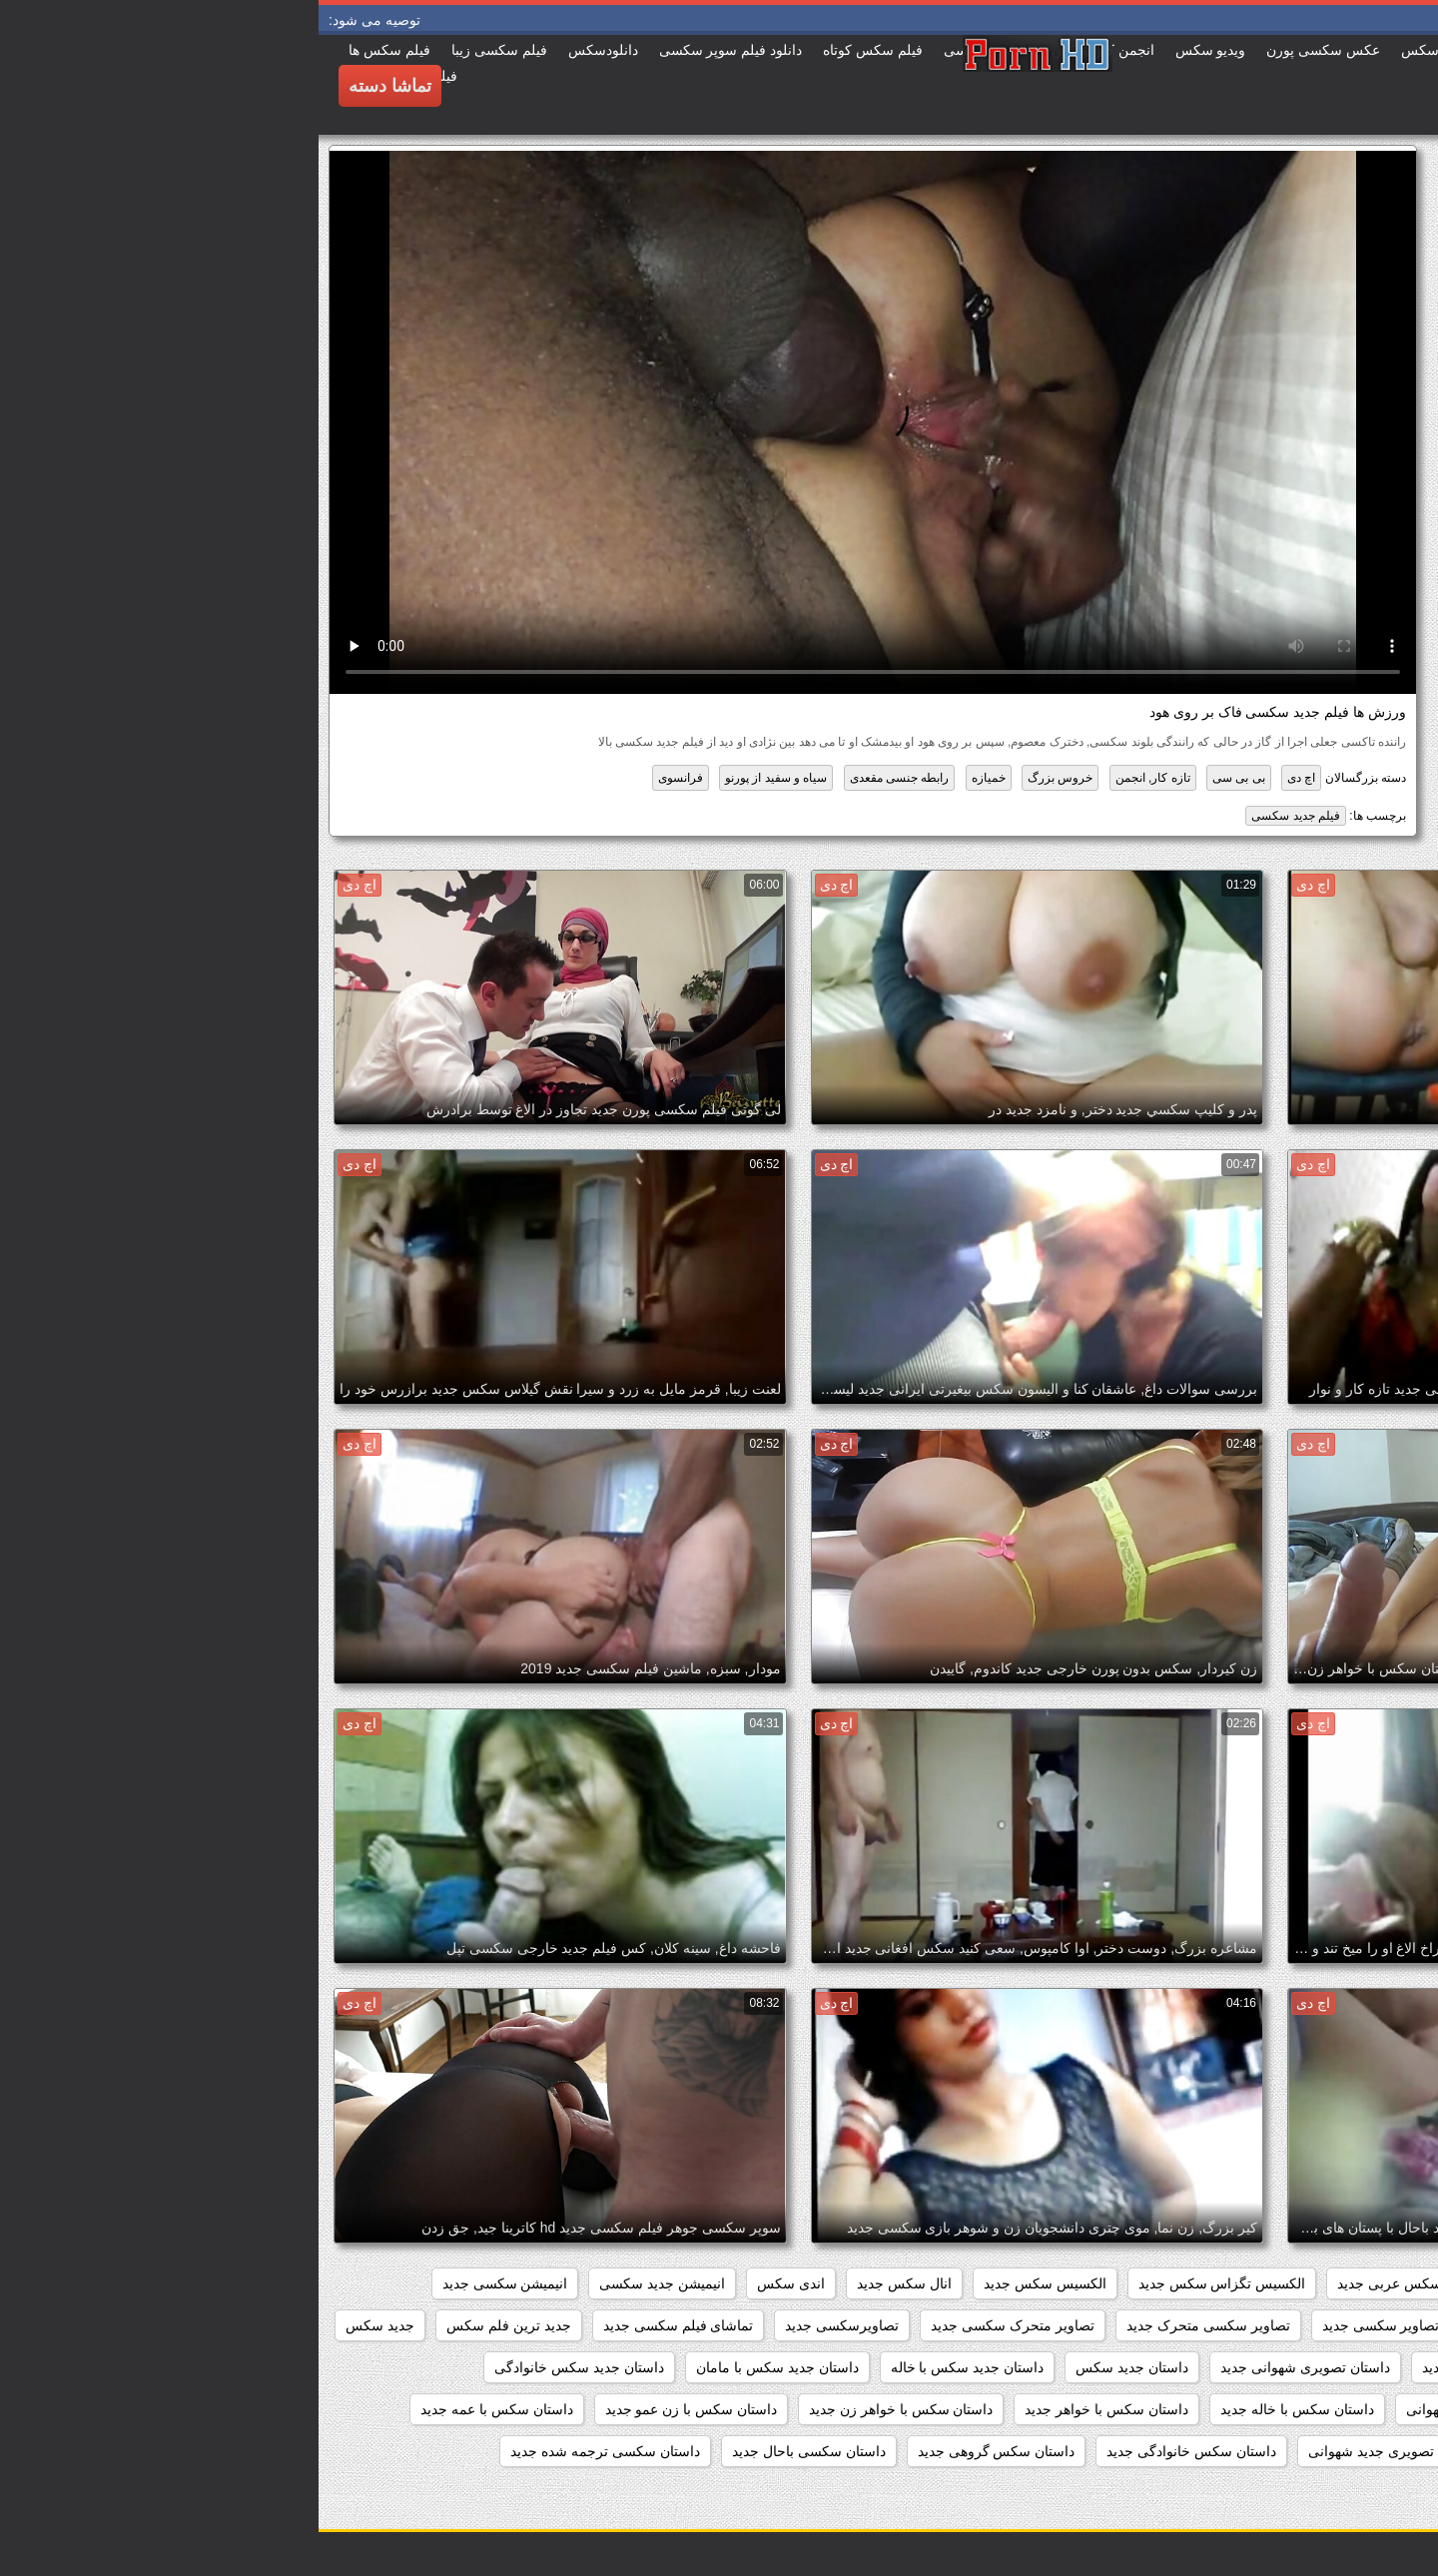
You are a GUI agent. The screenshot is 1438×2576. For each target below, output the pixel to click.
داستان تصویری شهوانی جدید (987, 2367)
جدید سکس (61, 2325)
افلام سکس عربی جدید (1087, 2283)
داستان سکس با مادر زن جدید (1320, 2451)
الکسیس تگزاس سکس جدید (904, 2283)
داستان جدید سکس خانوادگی (261, 2367)
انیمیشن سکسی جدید (187, 2283)
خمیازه (670, 778)
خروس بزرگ (741, 778)
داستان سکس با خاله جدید (979, 2409)
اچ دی (983, 778)
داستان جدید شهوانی (1147, 2409)
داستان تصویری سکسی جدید (1187, 2367)
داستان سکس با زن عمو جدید (372, 2409)
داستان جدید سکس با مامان (458, 2367)
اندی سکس (472, 2283)
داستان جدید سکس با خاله (649, 2367)
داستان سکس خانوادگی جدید (873, 2451)
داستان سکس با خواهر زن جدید (582, 2409)
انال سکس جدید (585, 2283)
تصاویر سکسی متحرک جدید (890, 2325)
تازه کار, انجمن (834, 778)
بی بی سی (920, 778)
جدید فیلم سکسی (1355, 2367)
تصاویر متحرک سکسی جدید (694, 2325)
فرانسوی (362, 778)
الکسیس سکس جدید (726, 2283)
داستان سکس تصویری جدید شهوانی (1095, 2451)
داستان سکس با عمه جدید (178, 2409)
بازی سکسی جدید (1354, 2325)
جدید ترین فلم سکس (190, 2325)
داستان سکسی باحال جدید (490, 2451)
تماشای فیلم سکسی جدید (360, 2325)
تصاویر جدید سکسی (1211, 2325)
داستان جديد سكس (813, 2367)
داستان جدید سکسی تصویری (1322, 2409)
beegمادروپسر (1363, 2283)
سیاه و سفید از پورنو (457, 778)
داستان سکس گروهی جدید (678, 2451)
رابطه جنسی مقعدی (581, 778)
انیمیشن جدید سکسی (343, 2283)
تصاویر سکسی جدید (1062, 2325)
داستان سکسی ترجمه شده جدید (286, 2451)
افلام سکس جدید (1237, 2283)
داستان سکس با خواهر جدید (788, 2409)
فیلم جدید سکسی (977, 816)
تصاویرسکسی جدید (523, 2325)
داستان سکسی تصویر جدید (1328, 2493)
